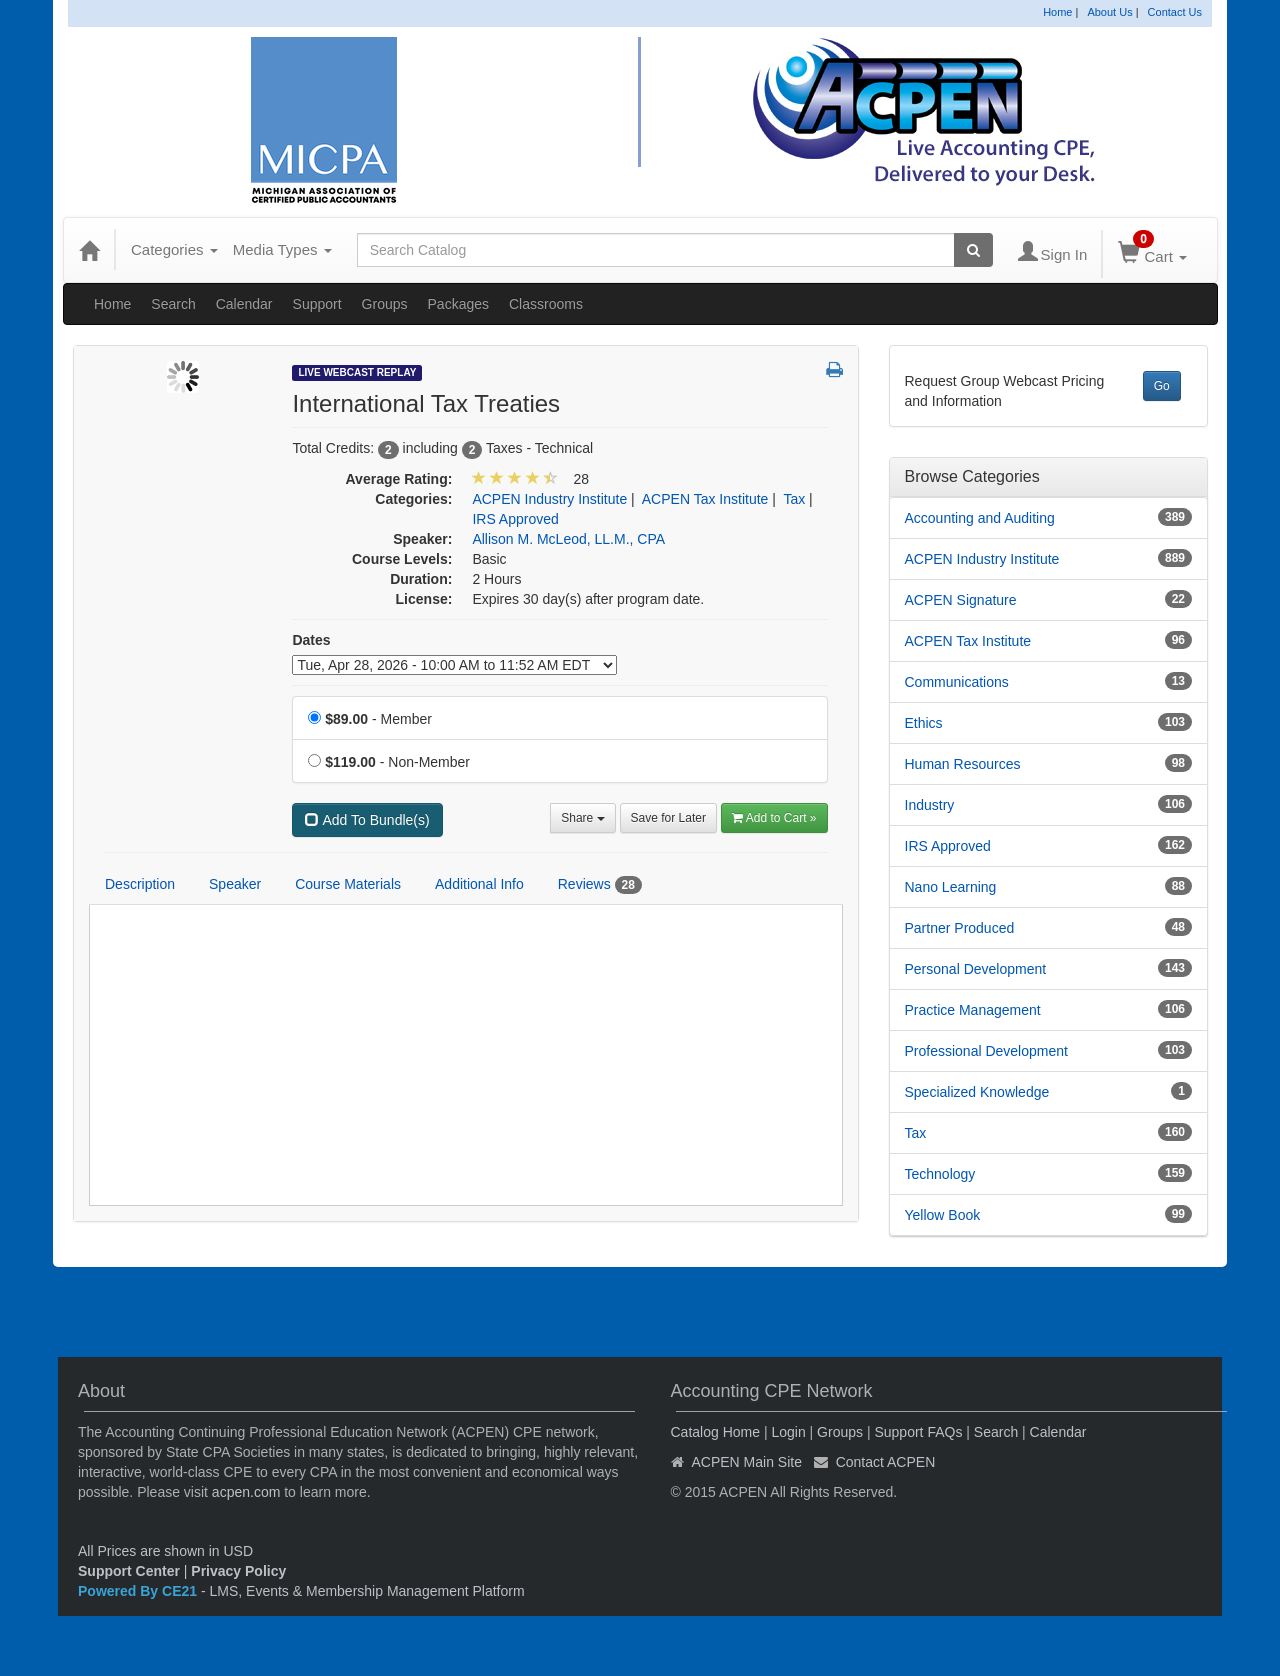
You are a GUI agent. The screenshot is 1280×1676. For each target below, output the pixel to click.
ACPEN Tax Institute (968, 641)
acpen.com (246, 1492)
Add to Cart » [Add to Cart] (774, 818)
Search (173, 304)
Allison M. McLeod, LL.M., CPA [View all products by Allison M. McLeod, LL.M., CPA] (568, 539)
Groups (385, 304)
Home (1057, 12)
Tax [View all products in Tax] (794, 499)
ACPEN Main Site (747, 1462)
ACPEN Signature (961, 600)
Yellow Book (943, 1215)
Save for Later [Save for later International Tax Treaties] (668, 818)
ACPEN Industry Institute (982, 559)
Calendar (244, 304)
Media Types (282, 249)
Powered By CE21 (139, 1591)
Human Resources (963, 764)
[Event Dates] (454, 665)
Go (1162, 386)
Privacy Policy (238, 1571)
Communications (957, 682)
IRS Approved (948, 846)
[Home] (89, 250)
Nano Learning (951, 887)
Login (788, 1432)
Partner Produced (960, 928)
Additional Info (479, 884)
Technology (940, 1174)
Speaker (235, 884)
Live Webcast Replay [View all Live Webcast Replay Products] (357, 372)
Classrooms (546, 304)
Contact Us (1175, 12)
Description (140, 884)
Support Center (129, 1571)
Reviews (600, 885)
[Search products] (973, 250)
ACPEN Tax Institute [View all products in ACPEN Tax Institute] (705, 499)
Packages (458, 304)
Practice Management (973, 1010)
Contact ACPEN (886, 1462)
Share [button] (582, 818)
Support (317, 304)
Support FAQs (918, 1432)
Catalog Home (716, 1432)
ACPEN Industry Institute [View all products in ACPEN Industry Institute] (549, 499)
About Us (1109, 12)
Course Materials (348, 884)
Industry (930, 805)
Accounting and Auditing (980, 518)
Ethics (924, 723)
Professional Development (986, 1051)
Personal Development (976, 969)
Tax (916, 1133)
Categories (174, 249)
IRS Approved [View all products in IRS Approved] (515, 519)
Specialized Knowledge (977, 1092)
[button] (834, 371)
